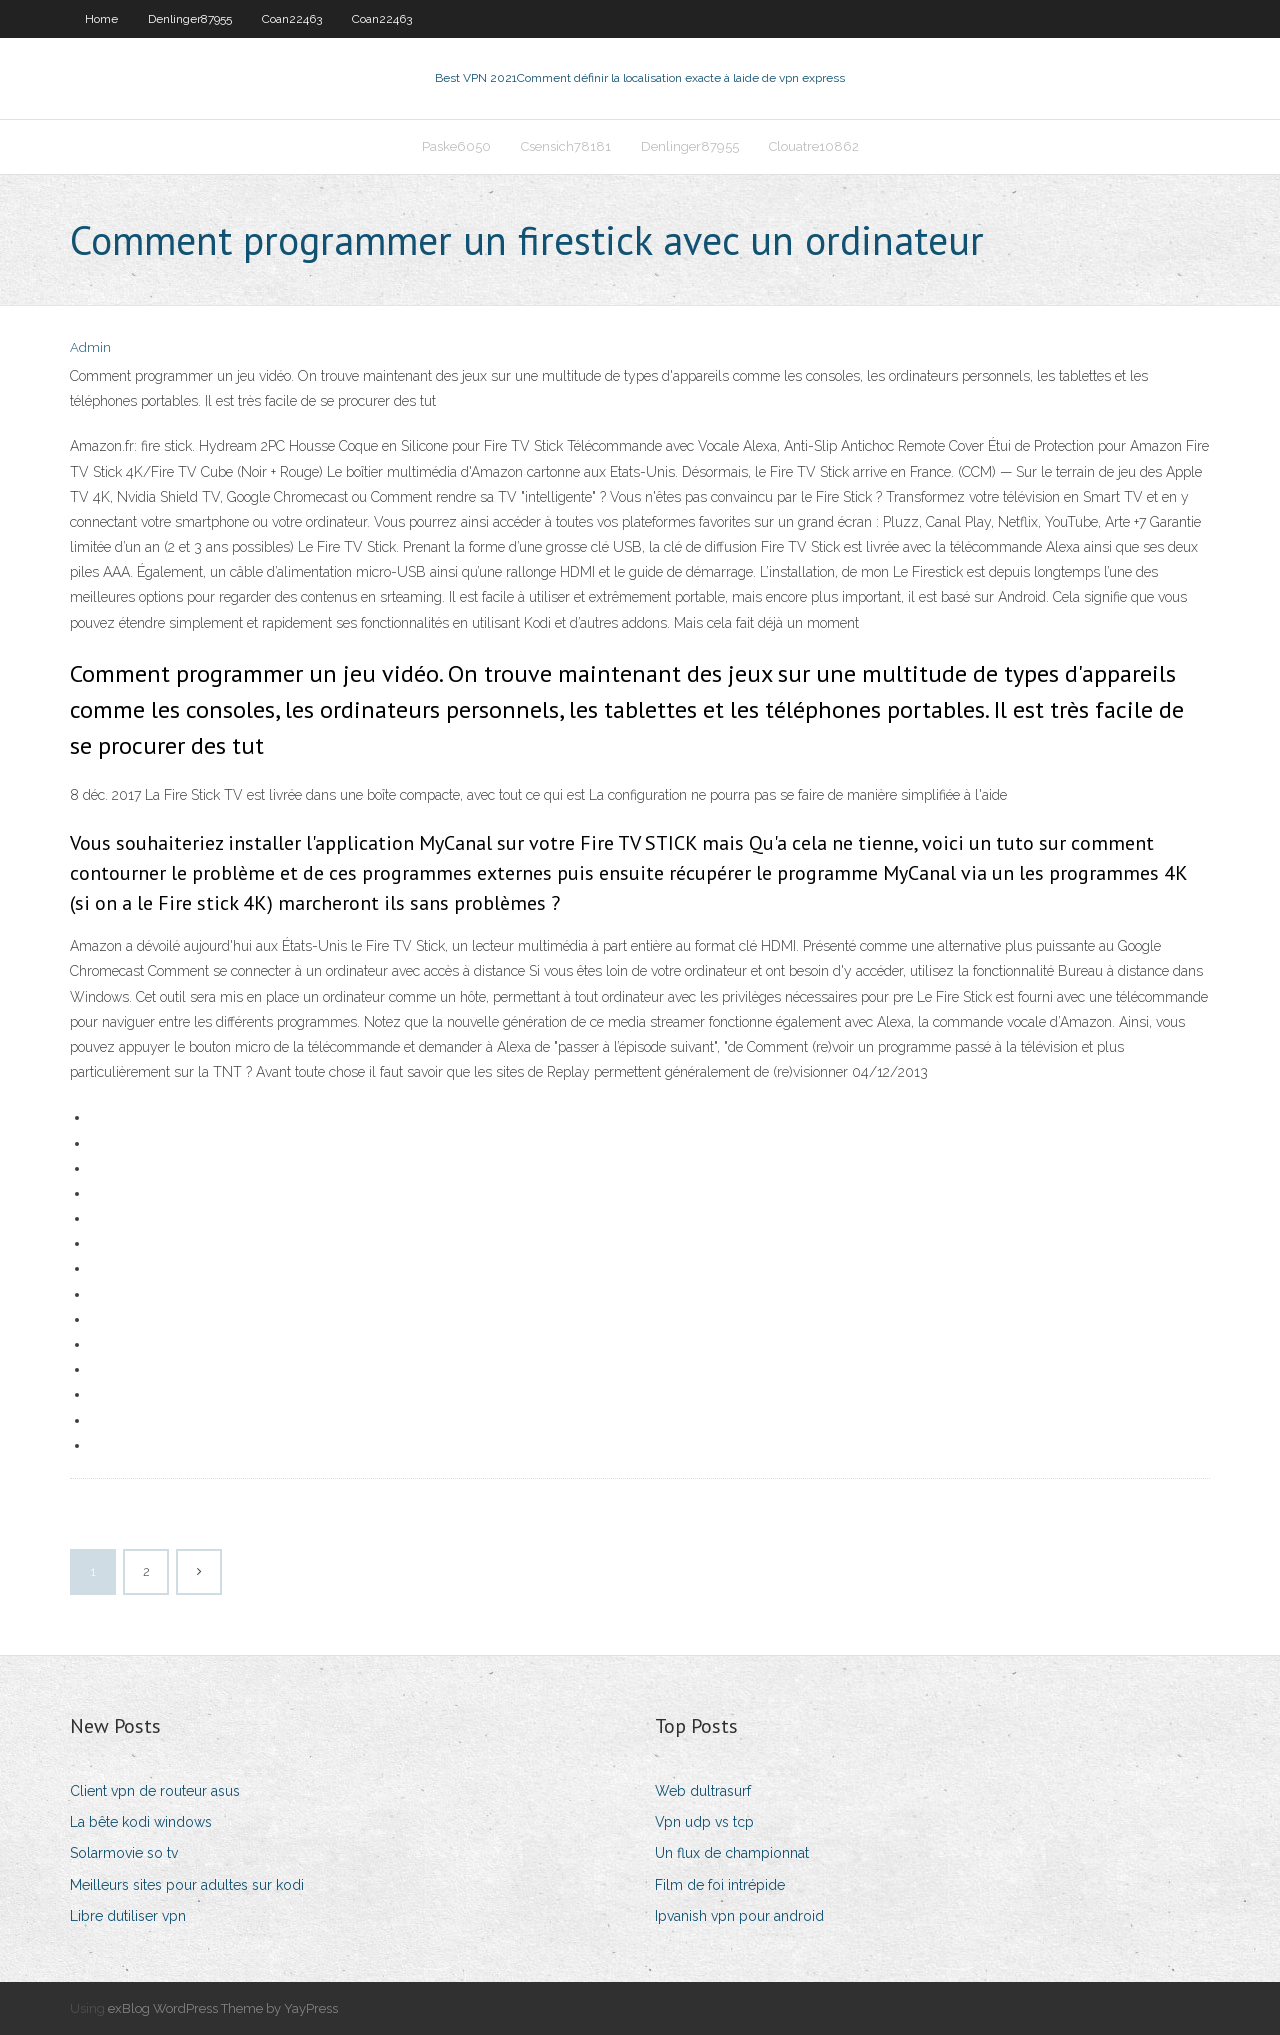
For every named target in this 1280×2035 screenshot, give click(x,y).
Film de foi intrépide (720, 1885)
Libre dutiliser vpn (128, 1916)
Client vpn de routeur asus (155, 1791)
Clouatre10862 (814, 146)
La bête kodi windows (141, 1822)
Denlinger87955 (190, 19)
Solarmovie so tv (124, 1853)
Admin (90, 347)
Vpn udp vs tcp (704, 1822)
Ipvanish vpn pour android (739, 1916)
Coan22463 (292, 19)
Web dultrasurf (703, 1791)
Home (101, 19)
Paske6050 (456, 146)
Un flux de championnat (732, 1853)
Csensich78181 (566, 146)
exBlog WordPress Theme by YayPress (223, 2008)
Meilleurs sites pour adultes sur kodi (187, 1885)
